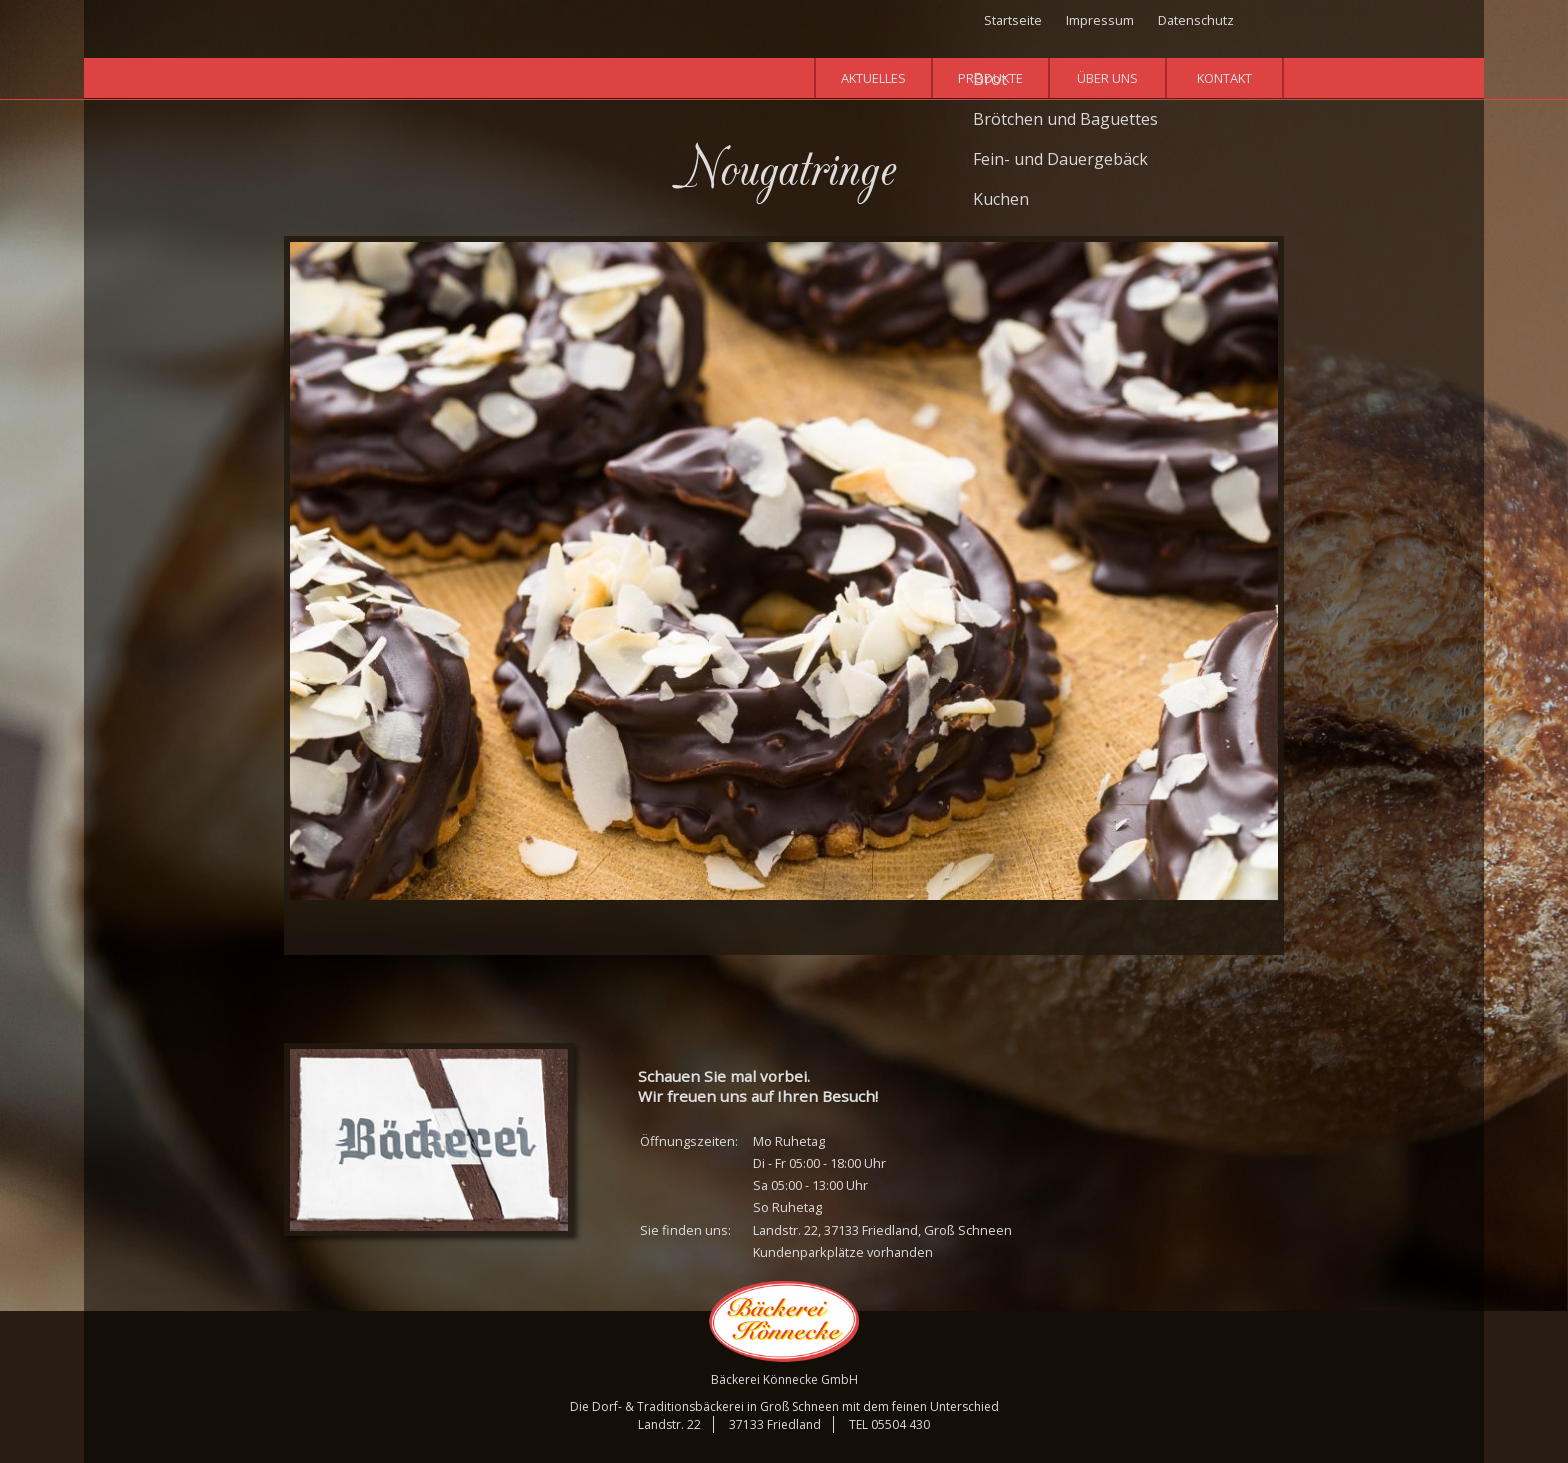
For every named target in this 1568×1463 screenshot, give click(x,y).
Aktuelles (873, 78)
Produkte (990, 78)
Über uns (1107, 78)
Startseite (1013, 20)
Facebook (1271, 23)
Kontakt (1224, 78)
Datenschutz (1196, 20)
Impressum (1100, 20)
